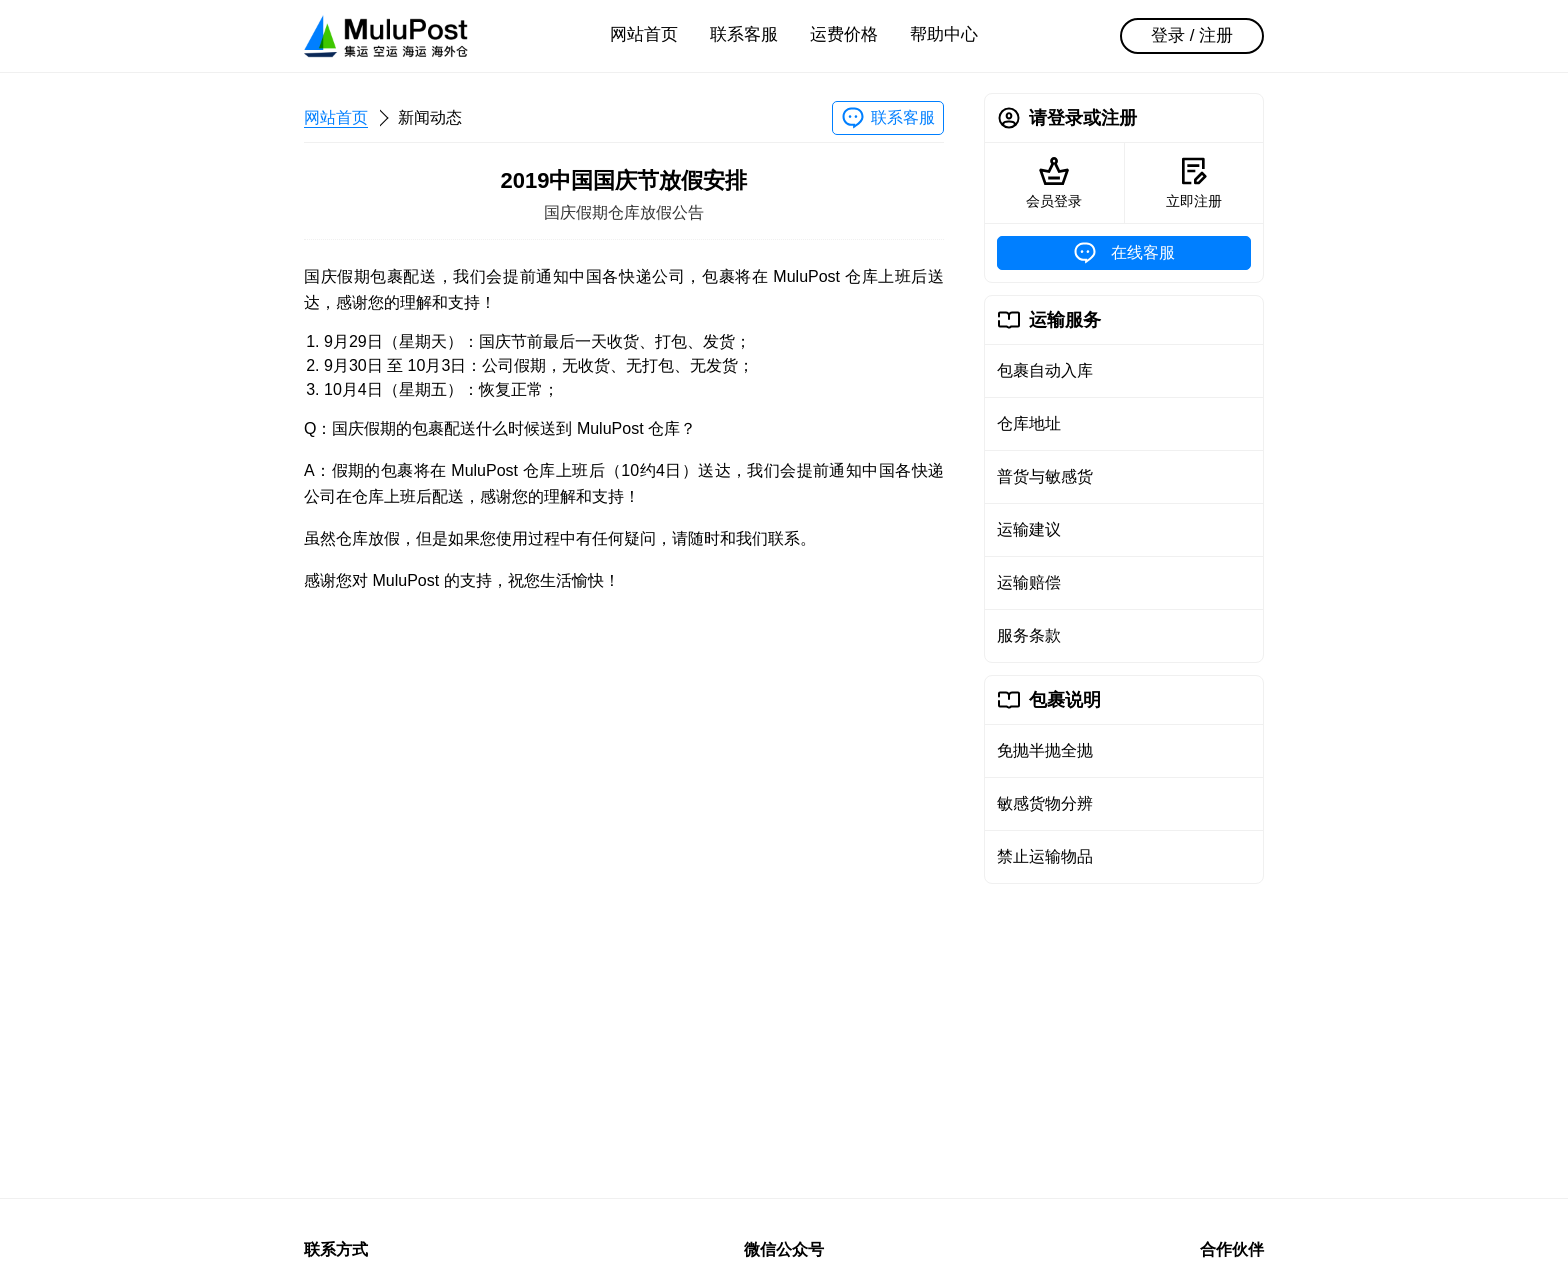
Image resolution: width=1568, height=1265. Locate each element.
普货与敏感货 (1045, 476)
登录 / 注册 (1192, 35)
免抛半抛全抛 (1045, 750)
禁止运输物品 (1045, 856)
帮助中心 (944, 34)
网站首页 (644, 34)
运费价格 (844, 34)
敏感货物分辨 (1045, 803)
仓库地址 (1029, 423)
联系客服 (744, 34)
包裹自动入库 (1045, 370)
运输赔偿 (1029, 582)
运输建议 (1029, 529)
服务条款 (1029, 635)
